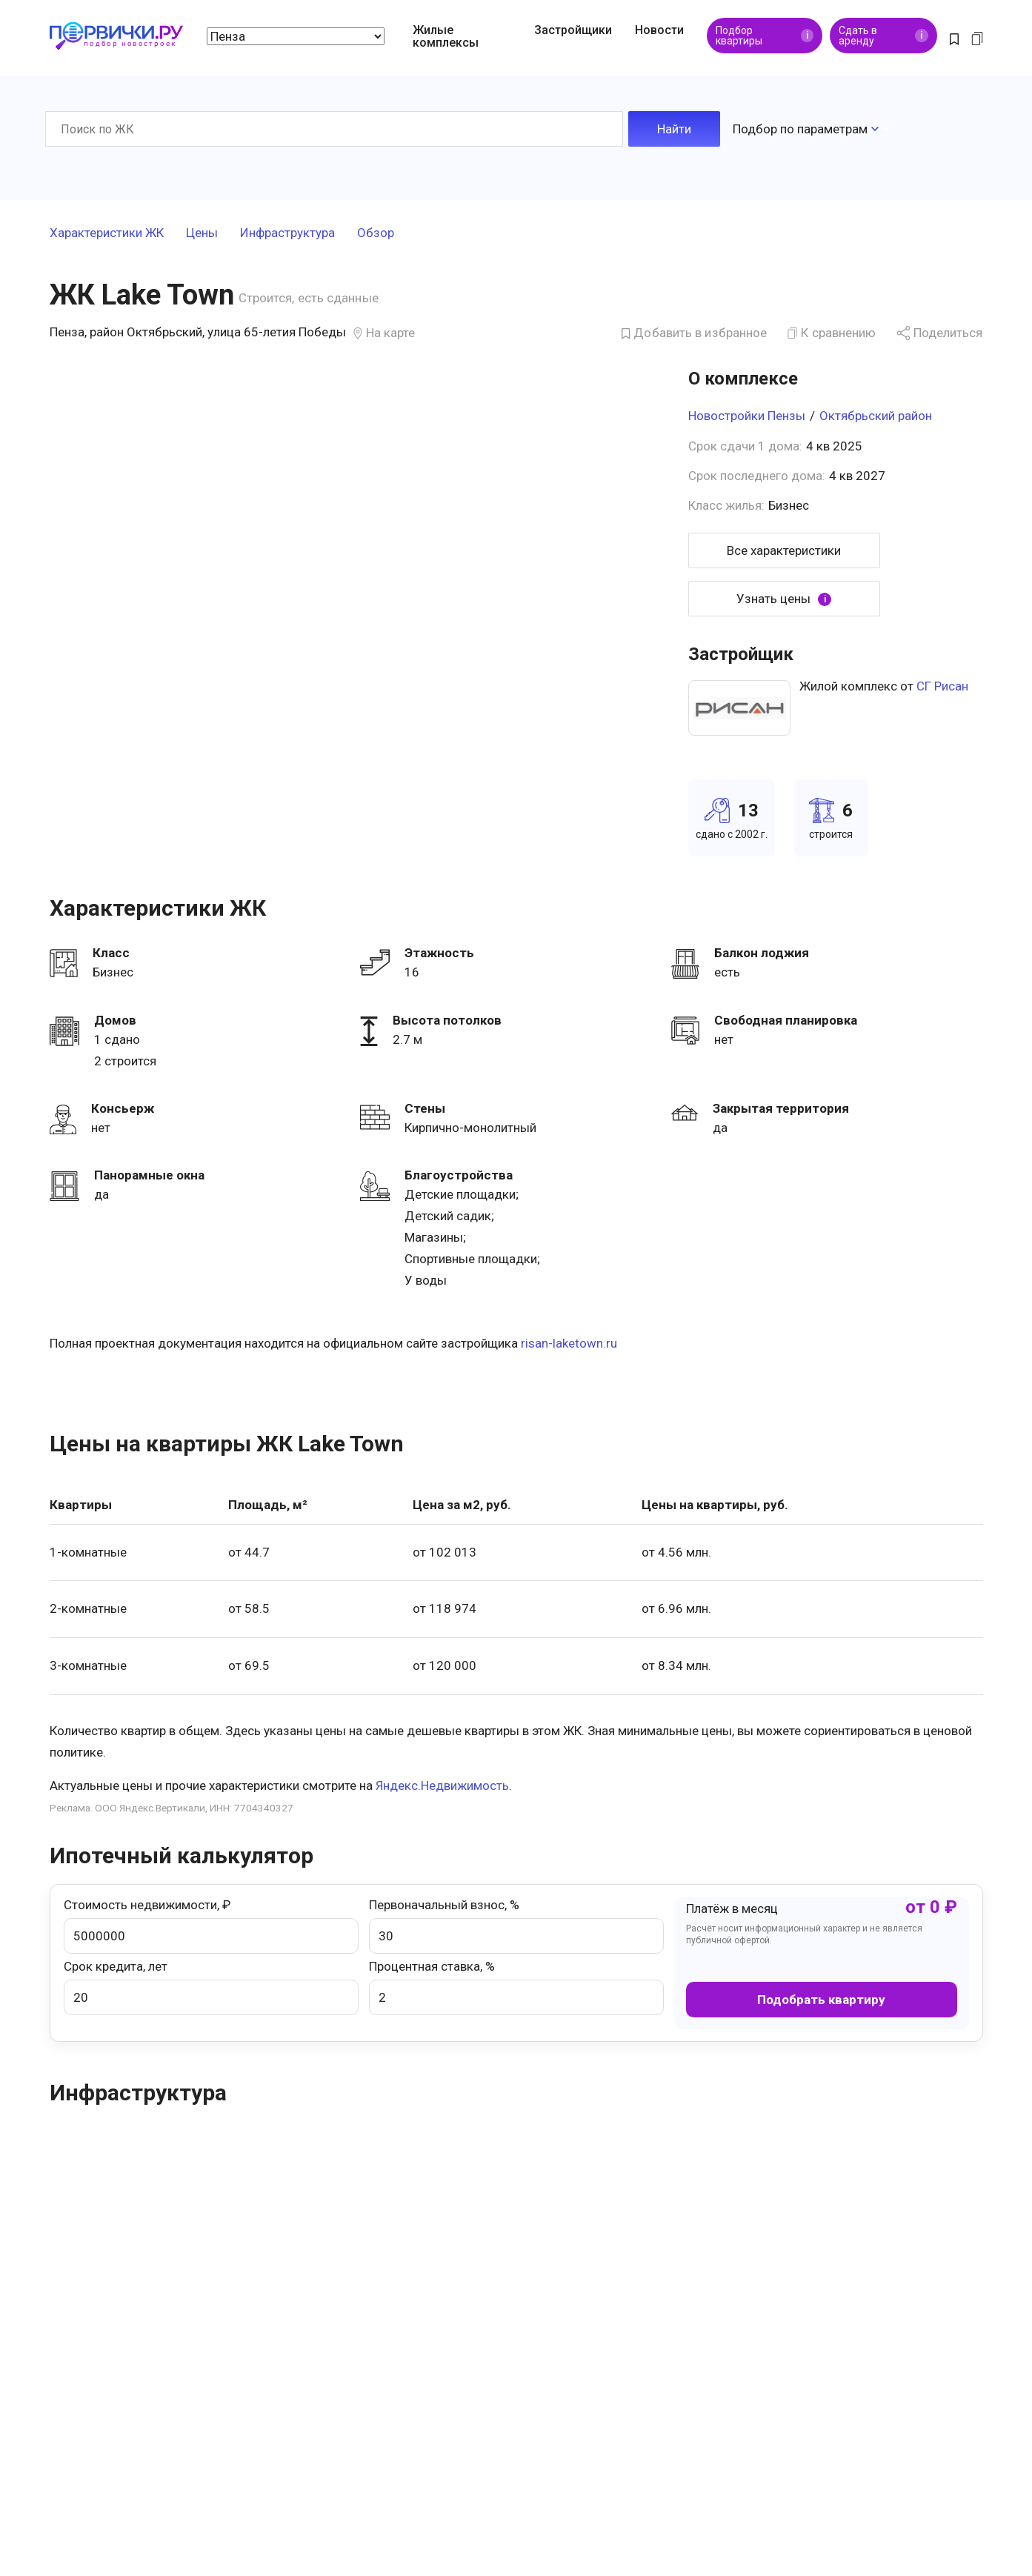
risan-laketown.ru (569, 1343)
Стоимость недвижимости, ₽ (211, 1925)
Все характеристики (784, 550)
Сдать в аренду (883, 35)
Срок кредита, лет (211, 1987)
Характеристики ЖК (107, 233)
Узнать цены (783, 599)
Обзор (375, 233)
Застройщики (573, 30)
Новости (659, 30)
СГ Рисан (942, 686)
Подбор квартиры (765, 35)
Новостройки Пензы (746, 415)
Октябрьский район (875, 415)
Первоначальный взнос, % (516, 1925)
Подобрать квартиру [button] (821, 1999)
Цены (202, 233)
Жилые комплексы (446, 36)
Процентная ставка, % (516, 1987)
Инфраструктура (287, 233)
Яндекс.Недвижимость (442, 1785)
